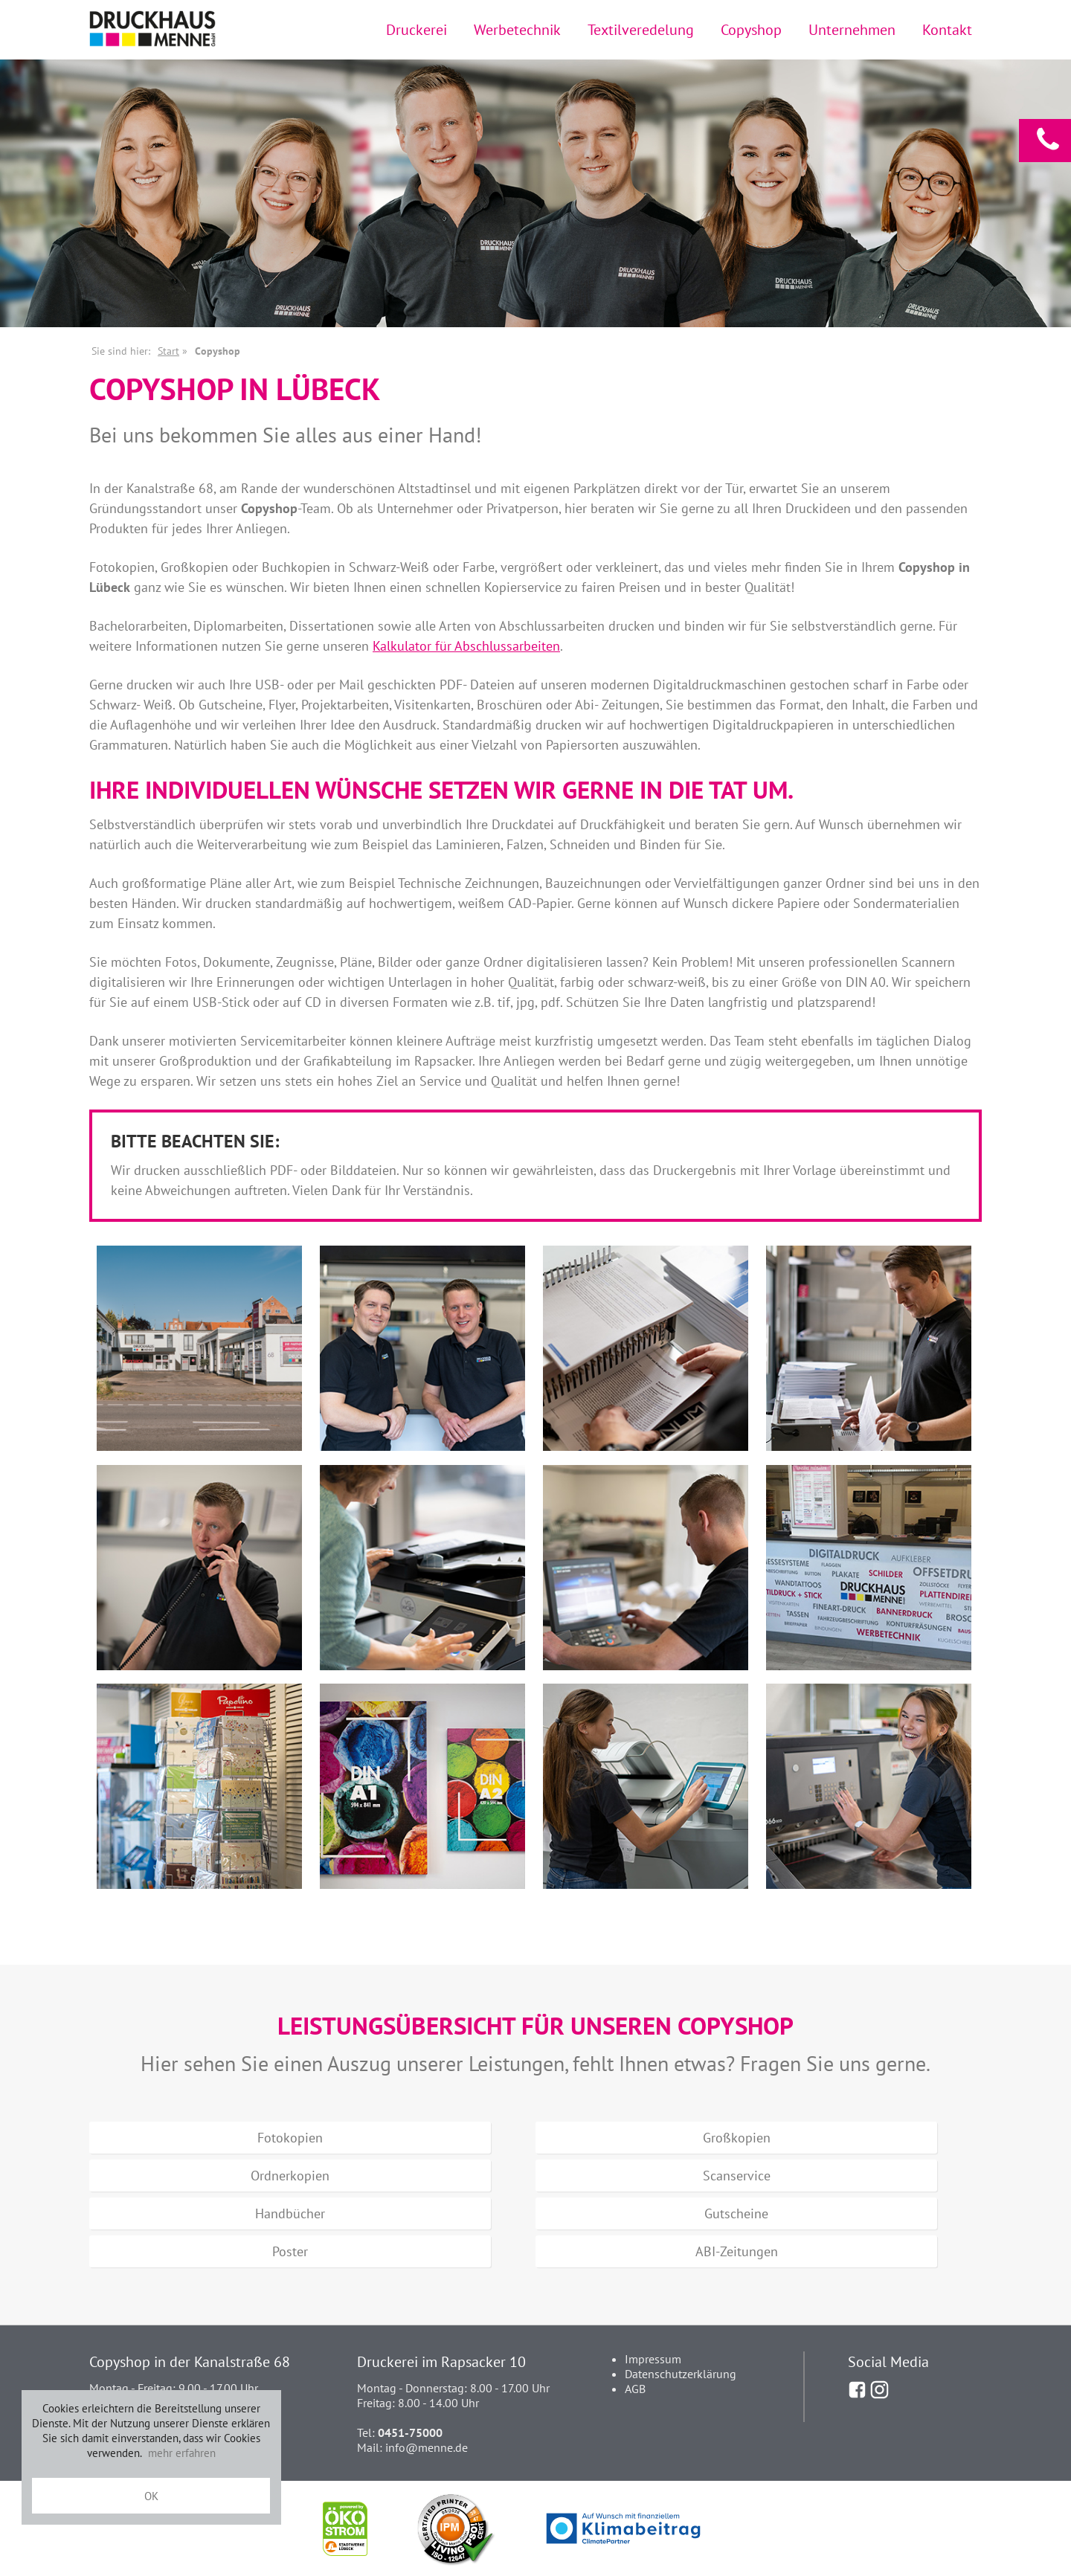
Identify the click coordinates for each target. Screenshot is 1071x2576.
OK (151, 2495)
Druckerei (416, 29)
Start (168, 351)
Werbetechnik (517, 29)
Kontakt (947, 29)
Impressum (653, 2358)
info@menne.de (426, 2447)
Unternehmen (851, 29)
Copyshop (751, 29)
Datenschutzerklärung (680, 2373)
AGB (635, 2388)
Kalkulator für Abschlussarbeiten (466, 645)
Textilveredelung (641, 29)
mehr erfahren (182, 2452)
